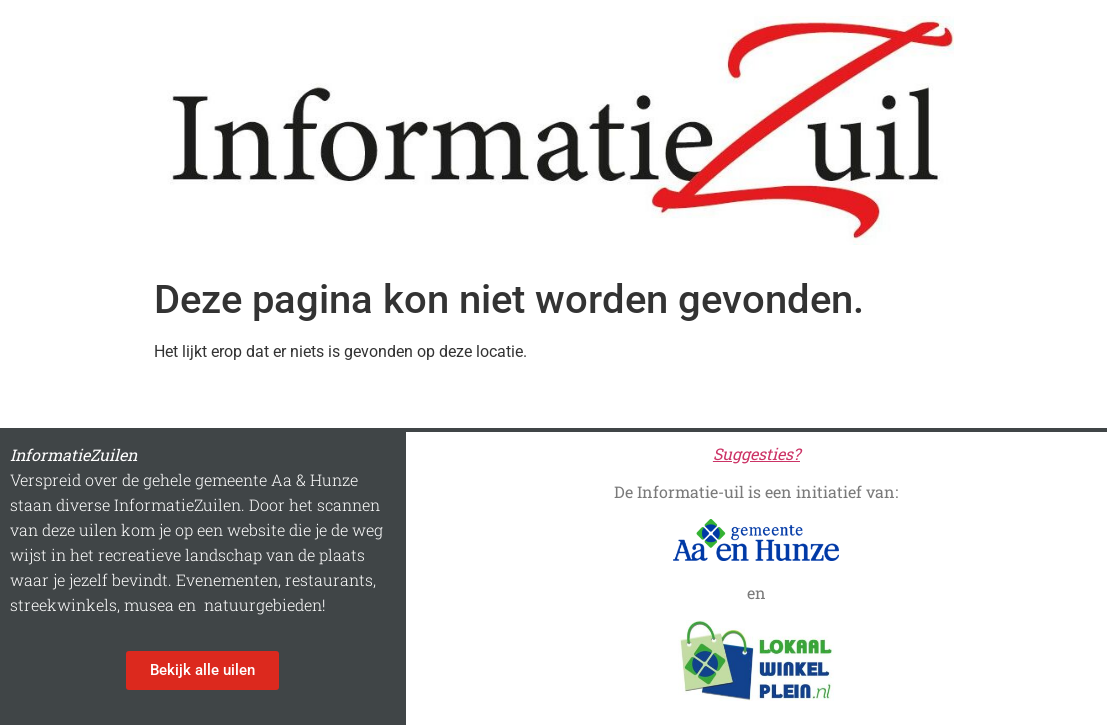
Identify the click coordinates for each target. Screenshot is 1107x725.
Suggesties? (756, 453)
